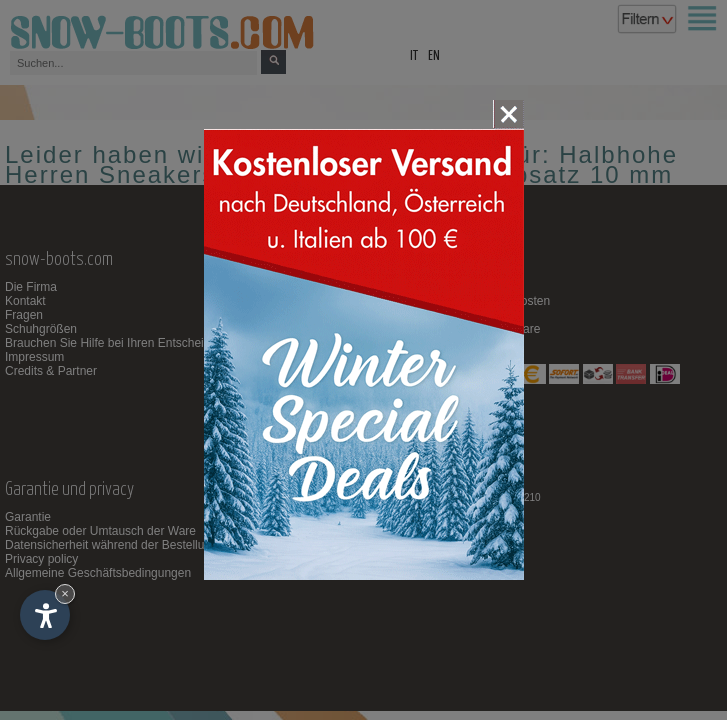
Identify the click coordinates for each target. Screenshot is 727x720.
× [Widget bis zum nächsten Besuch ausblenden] (65, 593)
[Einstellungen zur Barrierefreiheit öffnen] (45, 615)
